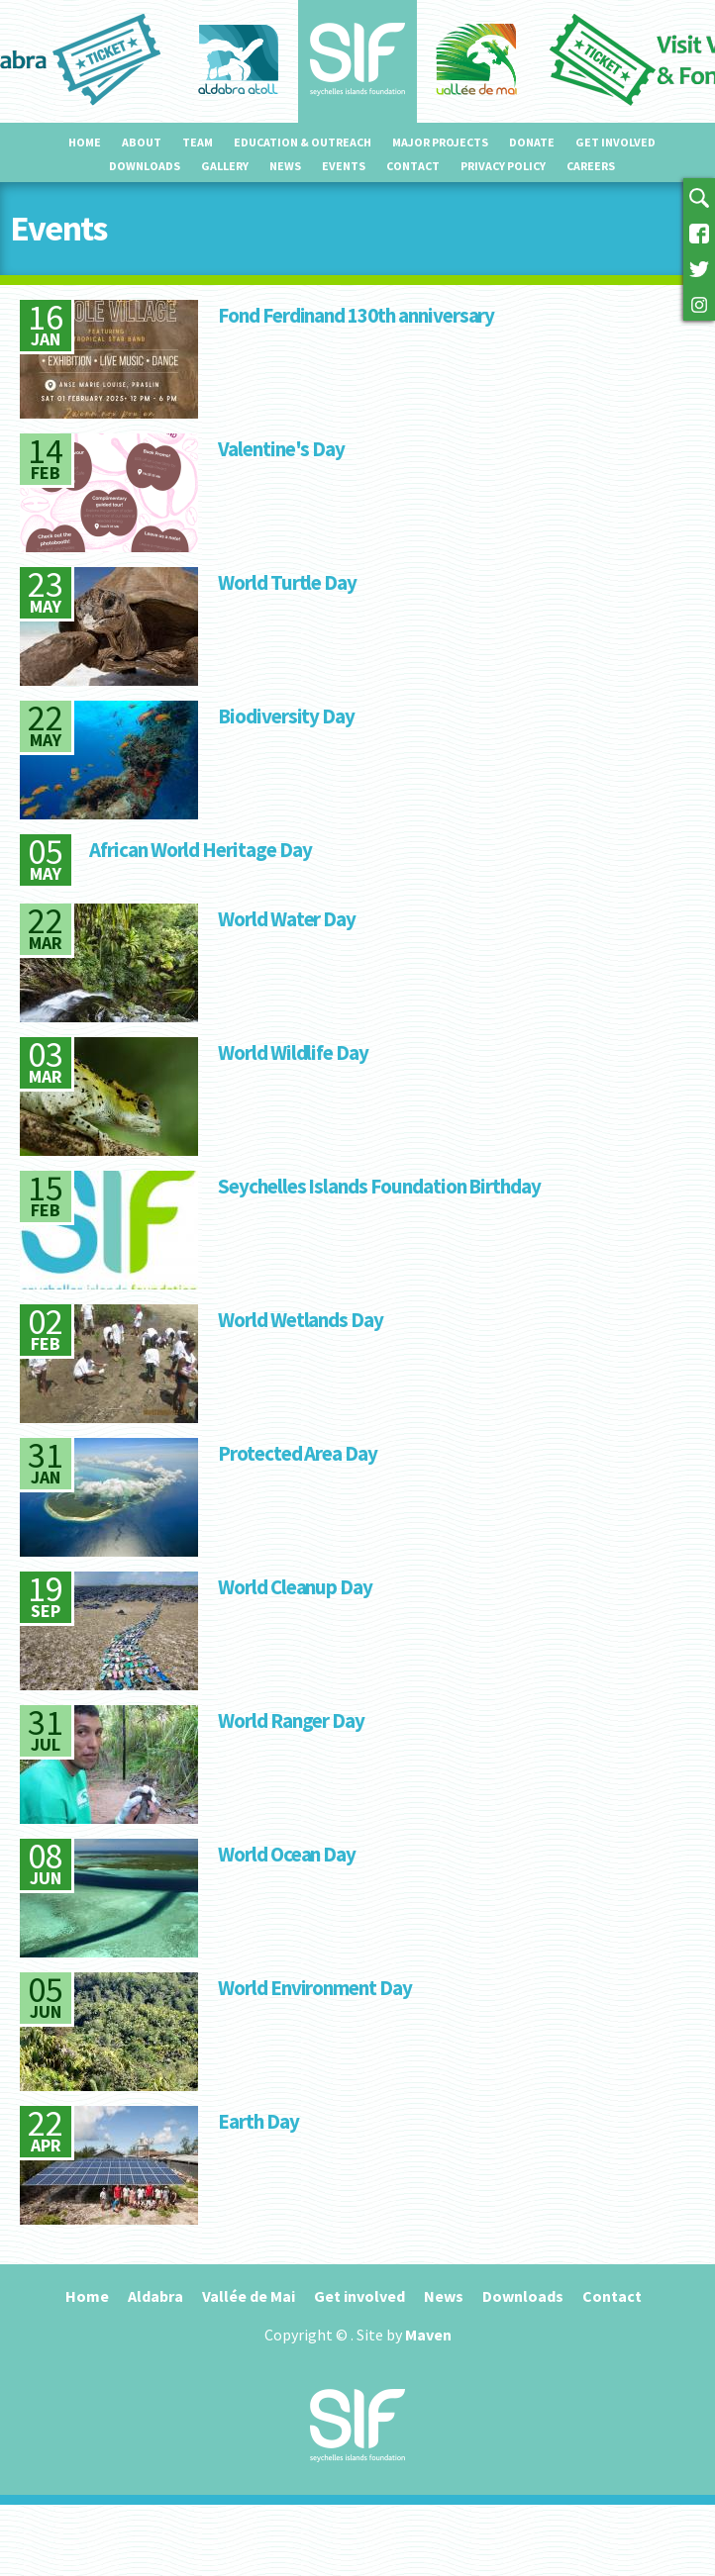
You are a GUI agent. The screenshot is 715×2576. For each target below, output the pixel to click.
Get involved (615, 142)
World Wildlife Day (293, 1052)
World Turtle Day (287, 582)
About (141, 142)
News (285, 165)
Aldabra (155, 2296)
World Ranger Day (291, 1720)
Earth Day (258, 2121)
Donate (532, 142)
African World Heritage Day (200, 849)
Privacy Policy (503, 165)
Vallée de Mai (248, 2296)
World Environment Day (315, 1987)
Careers (590, 165)
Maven (428, 2334)
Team (197, 142)
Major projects (440, 142)
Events (343, 165)
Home (84, 142)
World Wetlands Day (300, 1319)
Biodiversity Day (286, 716)
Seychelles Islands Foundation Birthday (379, 1186)
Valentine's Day (281, 448)
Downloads (144, 165)
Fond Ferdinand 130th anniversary (356, 315)
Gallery (225, 165)
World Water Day (287, 919)
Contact (413, 165)
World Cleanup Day (295, 1587)
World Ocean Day (287, 1854)
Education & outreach (302, 142)
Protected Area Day (297, 1453)
